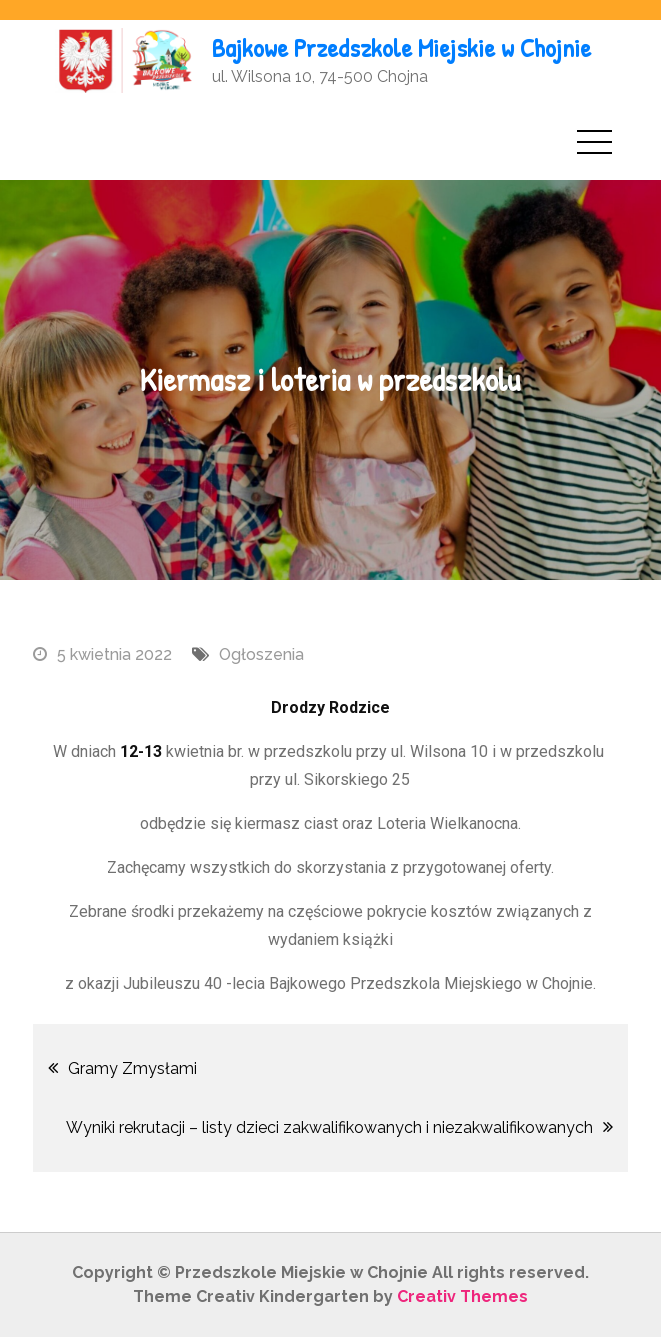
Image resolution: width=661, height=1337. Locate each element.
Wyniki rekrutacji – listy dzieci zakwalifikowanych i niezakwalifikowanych (329, 1127)
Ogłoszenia (261, 654)
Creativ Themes (462, 1296)
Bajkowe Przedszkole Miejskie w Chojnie (401, 47)
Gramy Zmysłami (132, 1068)
